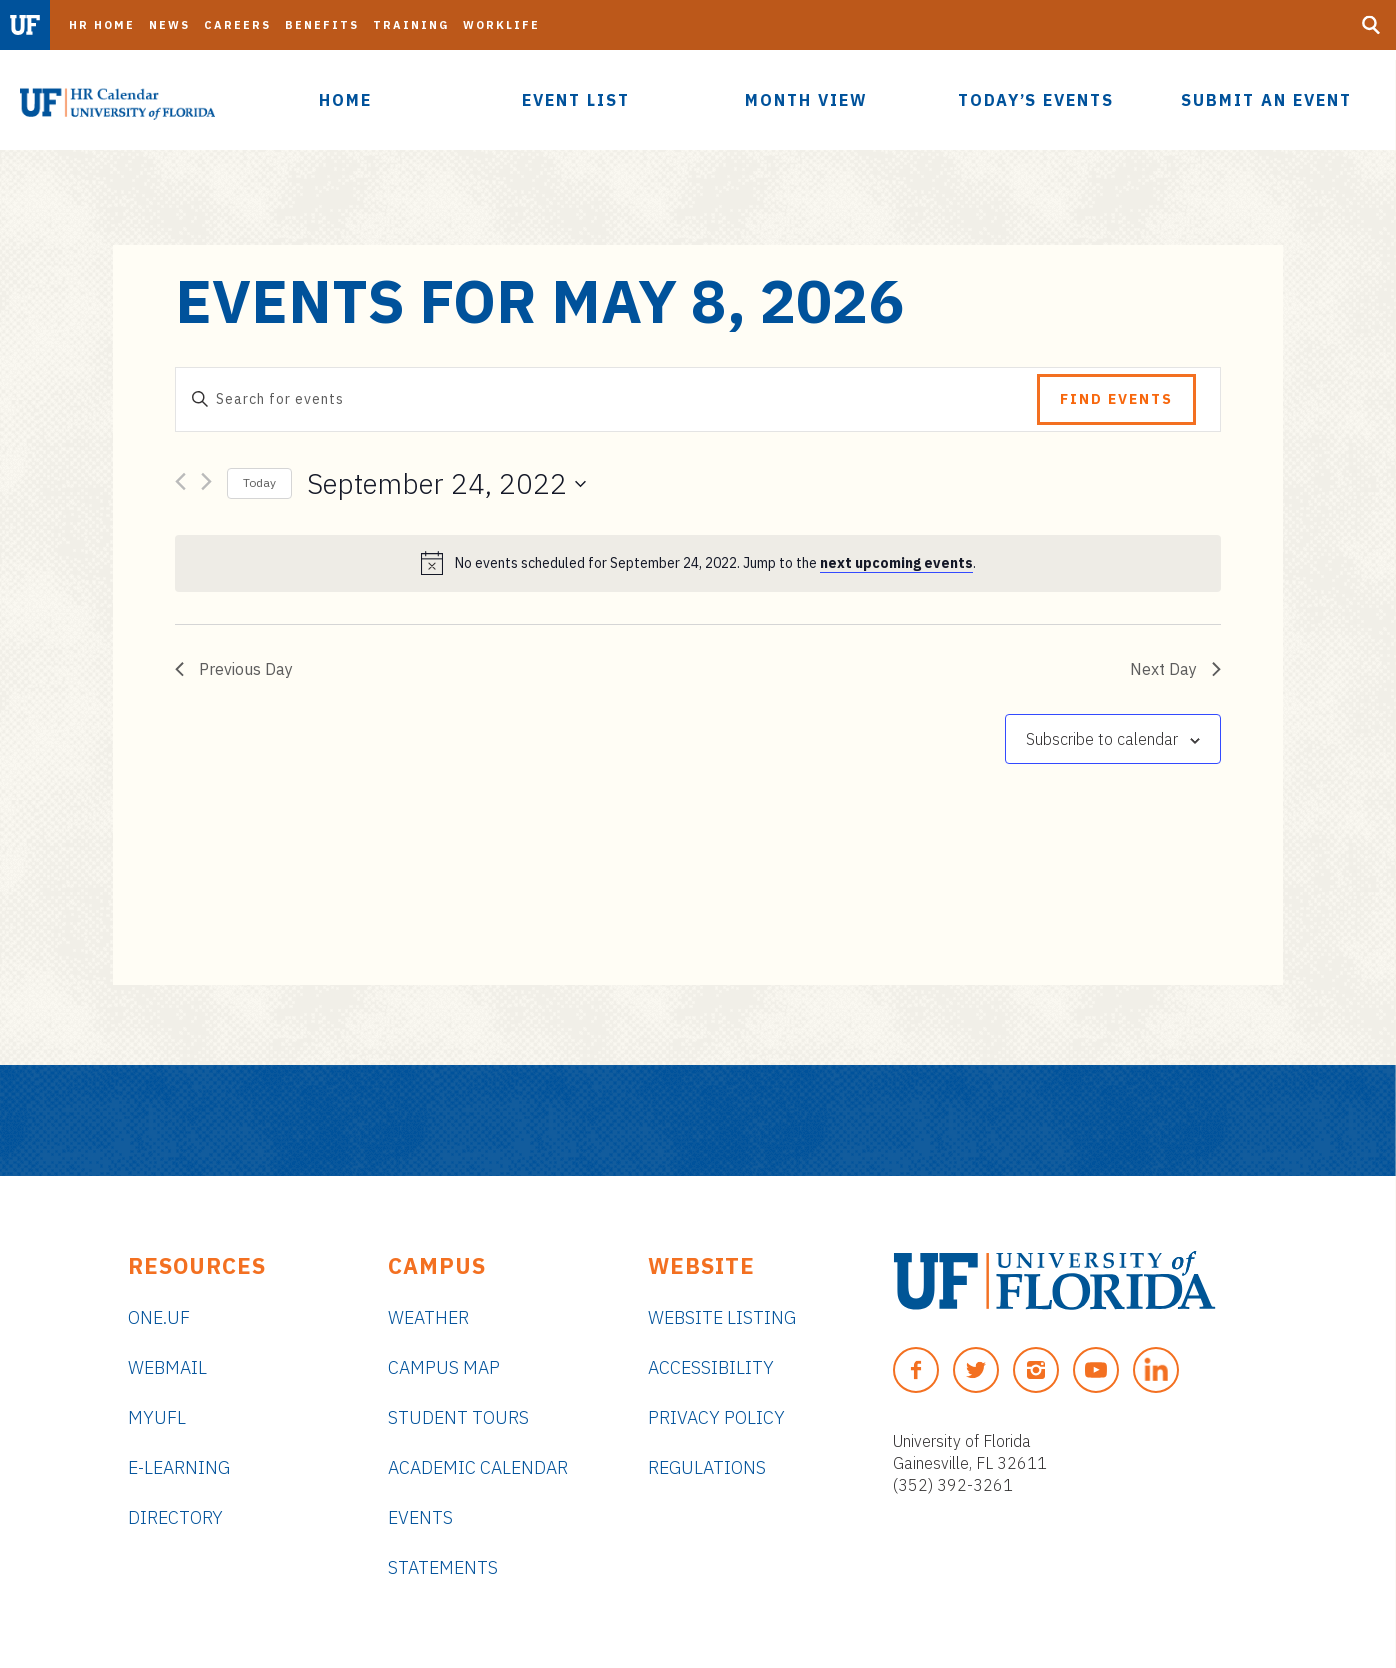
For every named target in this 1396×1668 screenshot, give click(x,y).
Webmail (167, 1367)
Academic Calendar (478, 1467)
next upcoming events (896, 563)
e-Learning (179, 1467)
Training (411, 25)
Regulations (707, 1467)
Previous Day (234, 669)
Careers (237, 25)
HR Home (102, 25)
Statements (443, 1567)
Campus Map (444, 1367)
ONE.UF (159, 1317)
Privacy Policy (716, 1417)
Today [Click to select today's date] (259, 482)
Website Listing (722, 1317)
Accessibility (711, 1367)
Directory (175, 1517)
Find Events (1116, 399)
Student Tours (458, 1417)
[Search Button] (1371, 25)
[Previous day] (180, 485)
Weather (428, 1317)
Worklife (501, 25)
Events (420, 1517)
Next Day (1175, 669)
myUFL (157, 1417)
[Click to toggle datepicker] (446, 484)
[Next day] (206, 485)
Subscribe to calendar (1102, 739)
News (169, 25)
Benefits (322, 25)
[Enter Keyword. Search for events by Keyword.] (606, 399)
